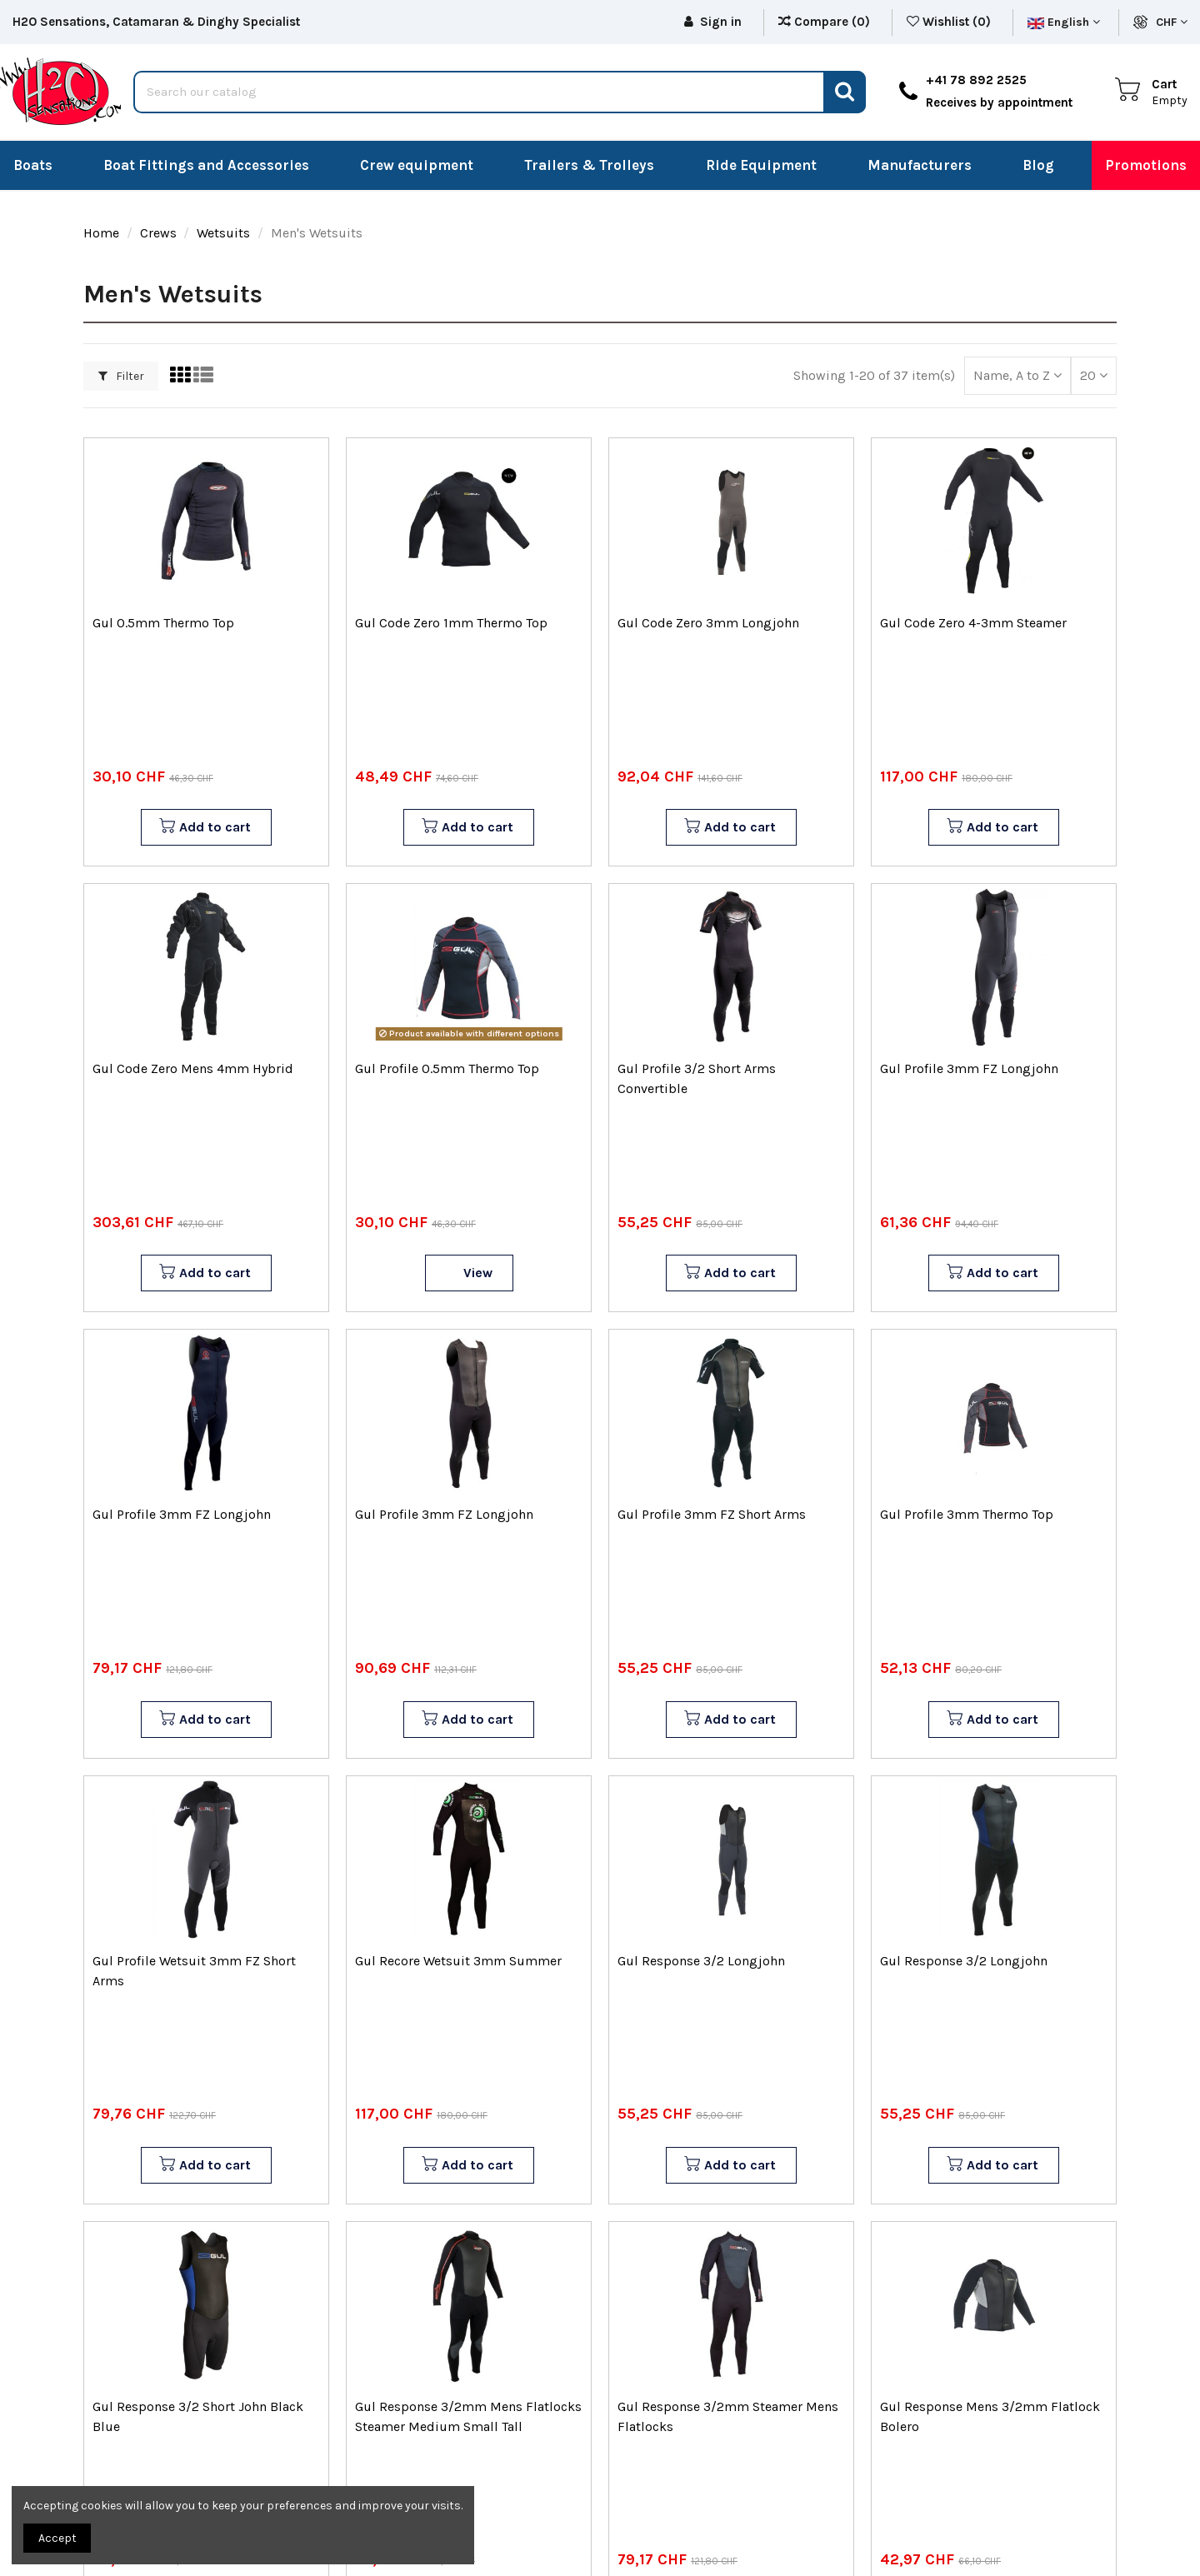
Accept (57, 2538)
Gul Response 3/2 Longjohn (701, 1961)
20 (1094, 375)
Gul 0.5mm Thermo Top (163, 623)
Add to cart (204, 827)
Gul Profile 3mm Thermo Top (966, 1514)
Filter (121, 376)
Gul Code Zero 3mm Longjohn (708, 623)
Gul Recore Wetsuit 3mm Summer (458, 1961)
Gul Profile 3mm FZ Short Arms (712, 1514)
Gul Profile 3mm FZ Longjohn (969, 1068)
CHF (1172, 22)
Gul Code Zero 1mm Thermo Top (451, 623)
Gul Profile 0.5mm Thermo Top (447, 1068)
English (1064, 22)
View (477, 1273)
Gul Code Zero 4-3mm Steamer (973, 623)
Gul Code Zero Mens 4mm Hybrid (192, 1068)
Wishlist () (950, 21)
